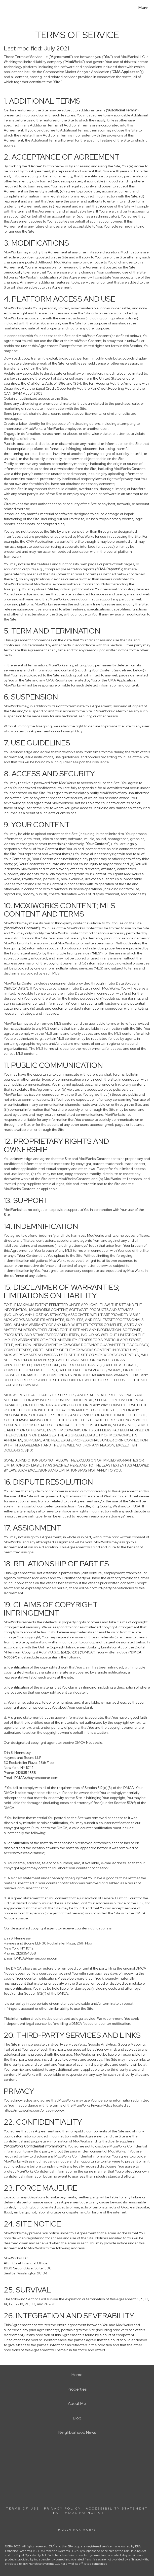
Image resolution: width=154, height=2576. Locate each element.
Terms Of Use (22, 2509)
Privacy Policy (62, 2509)
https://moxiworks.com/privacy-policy (34, 2110)
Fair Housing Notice (78, 2513)
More (143, 7)
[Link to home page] (6, 7)
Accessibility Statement (117, 2509)
